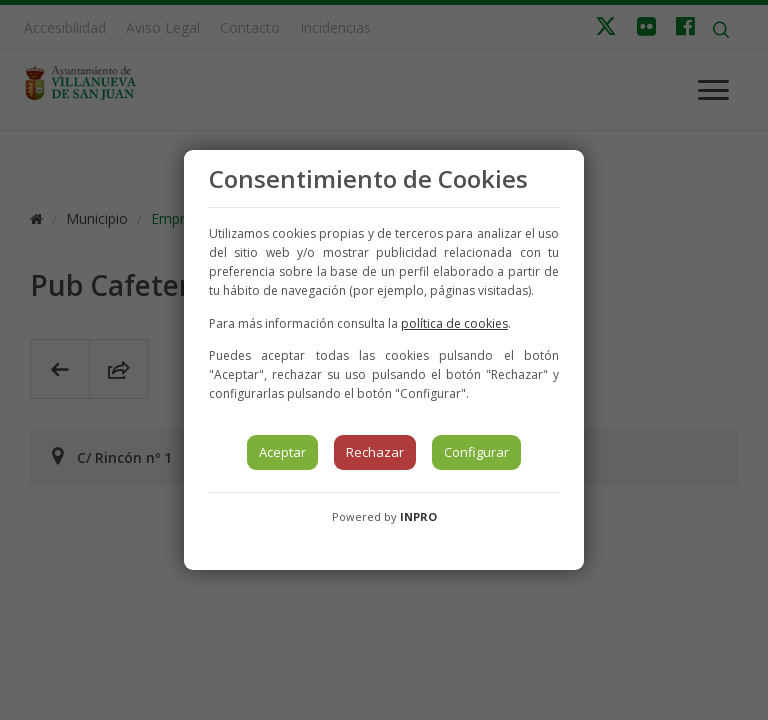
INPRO (418, 516)
